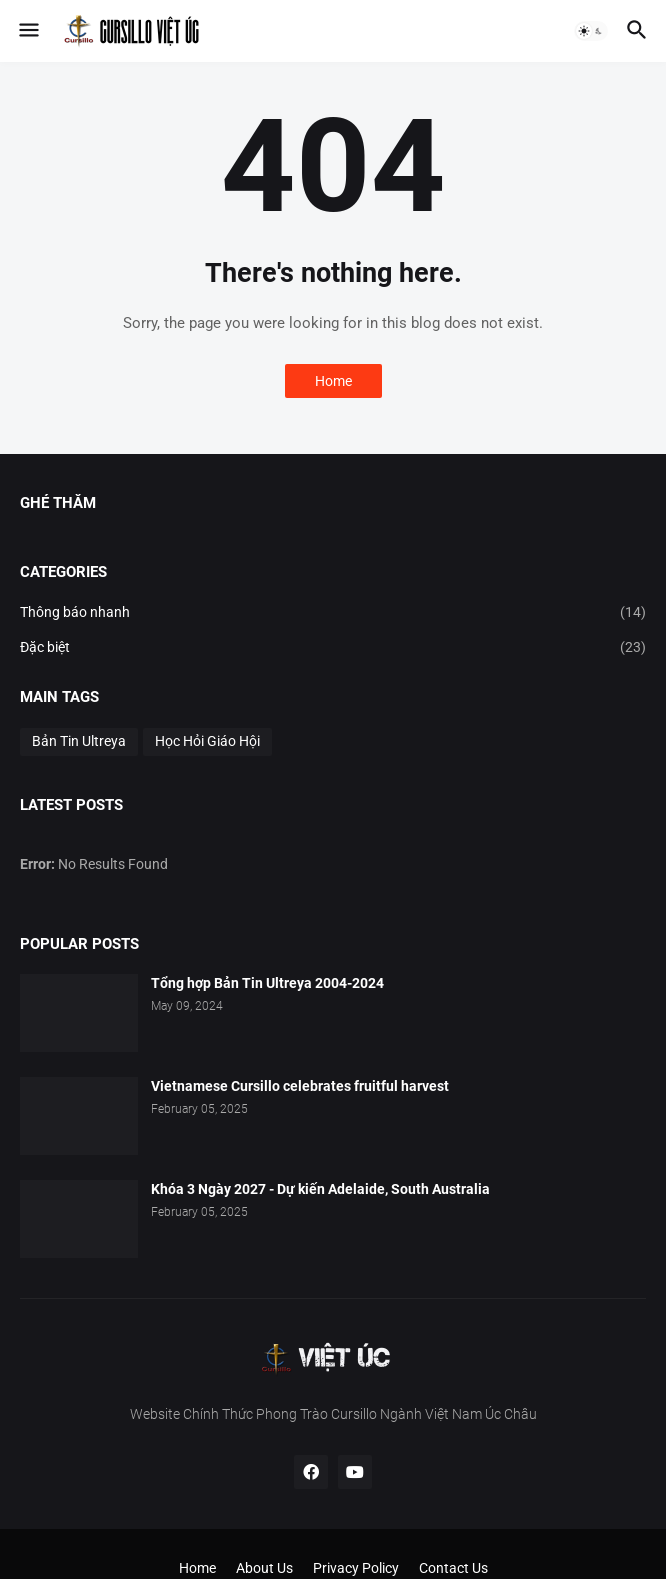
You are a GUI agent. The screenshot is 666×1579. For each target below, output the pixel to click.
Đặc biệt (333, 648)
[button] (27, 31)
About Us (264, 1568)
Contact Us (453, 1568)
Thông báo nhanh (333, 613)
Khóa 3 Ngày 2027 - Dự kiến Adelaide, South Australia (320, 1189)
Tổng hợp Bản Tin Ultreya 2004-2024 (267, 983)
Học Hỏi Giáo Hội (207, 741)
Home (333, 381)
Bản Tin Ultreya (79, 741)
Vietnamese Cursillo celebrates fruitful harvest (300, 1086)
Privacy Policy (356, 1568)
